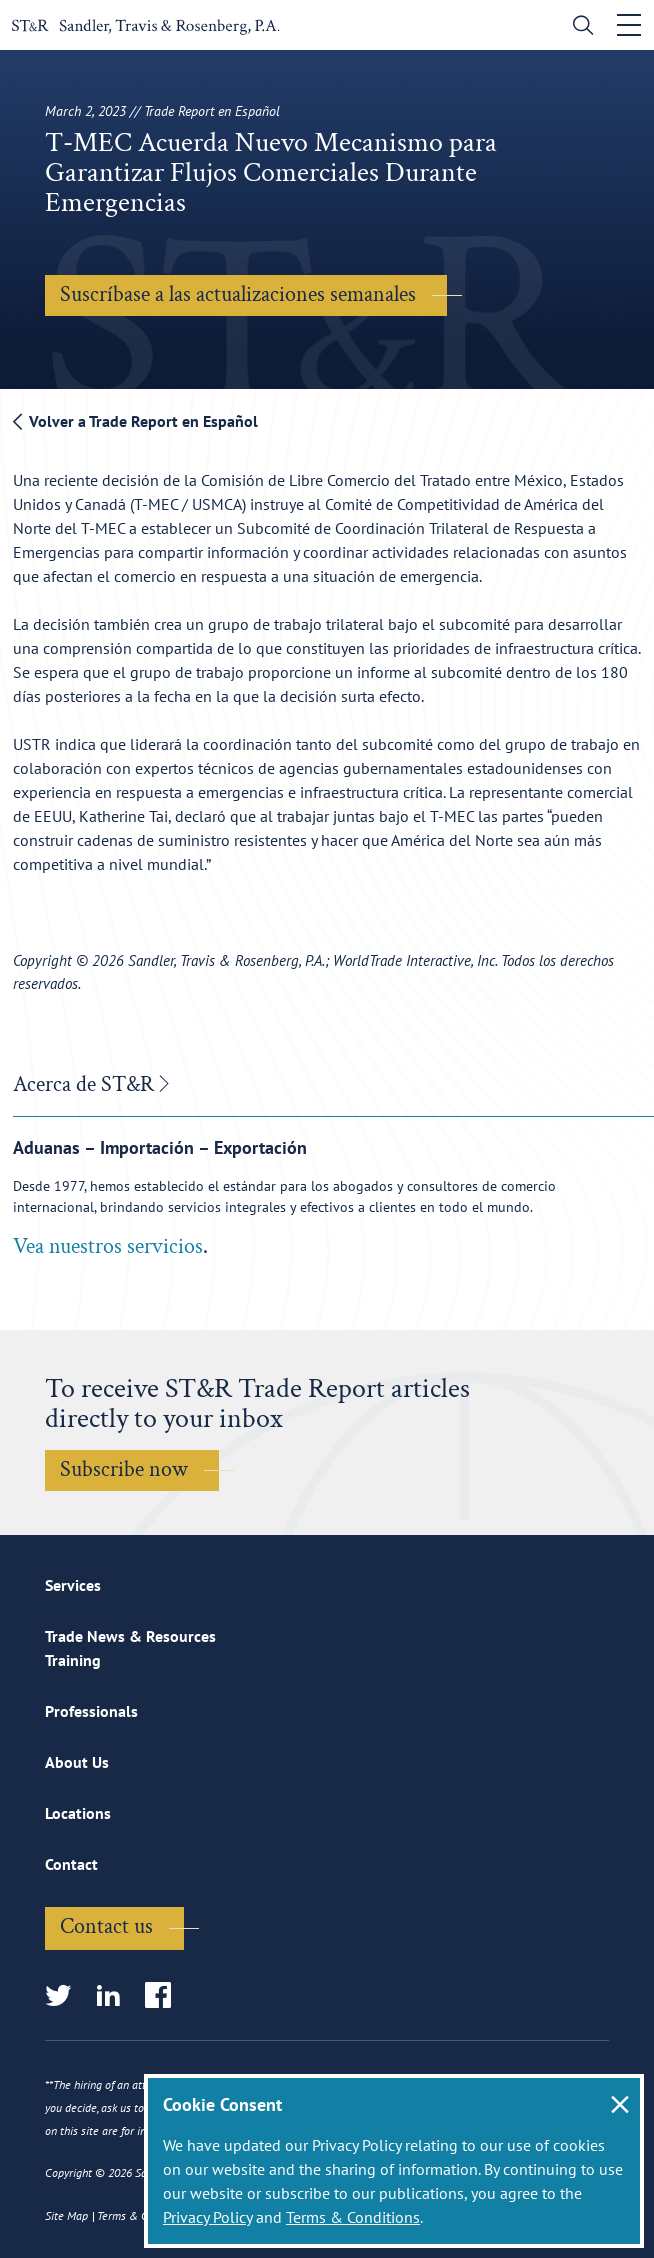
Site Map (66, 2215)
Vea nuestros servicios (108, 1246)
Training (73, 1660)
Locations (78, 1813)
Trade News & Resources (130, 1636)
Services (73, 1585)
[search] (578, 27)
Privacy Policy (207, 2217)
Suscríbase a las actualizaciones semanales (238, 294)
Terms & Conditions (353, 2217)
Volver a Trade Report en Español (135, 421)
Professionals (91, 1711)
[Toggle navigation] (629, 25)
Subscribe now (124, 1469)
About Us (77, 1762)
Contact (71, 1864)
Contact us (106, 1926)
